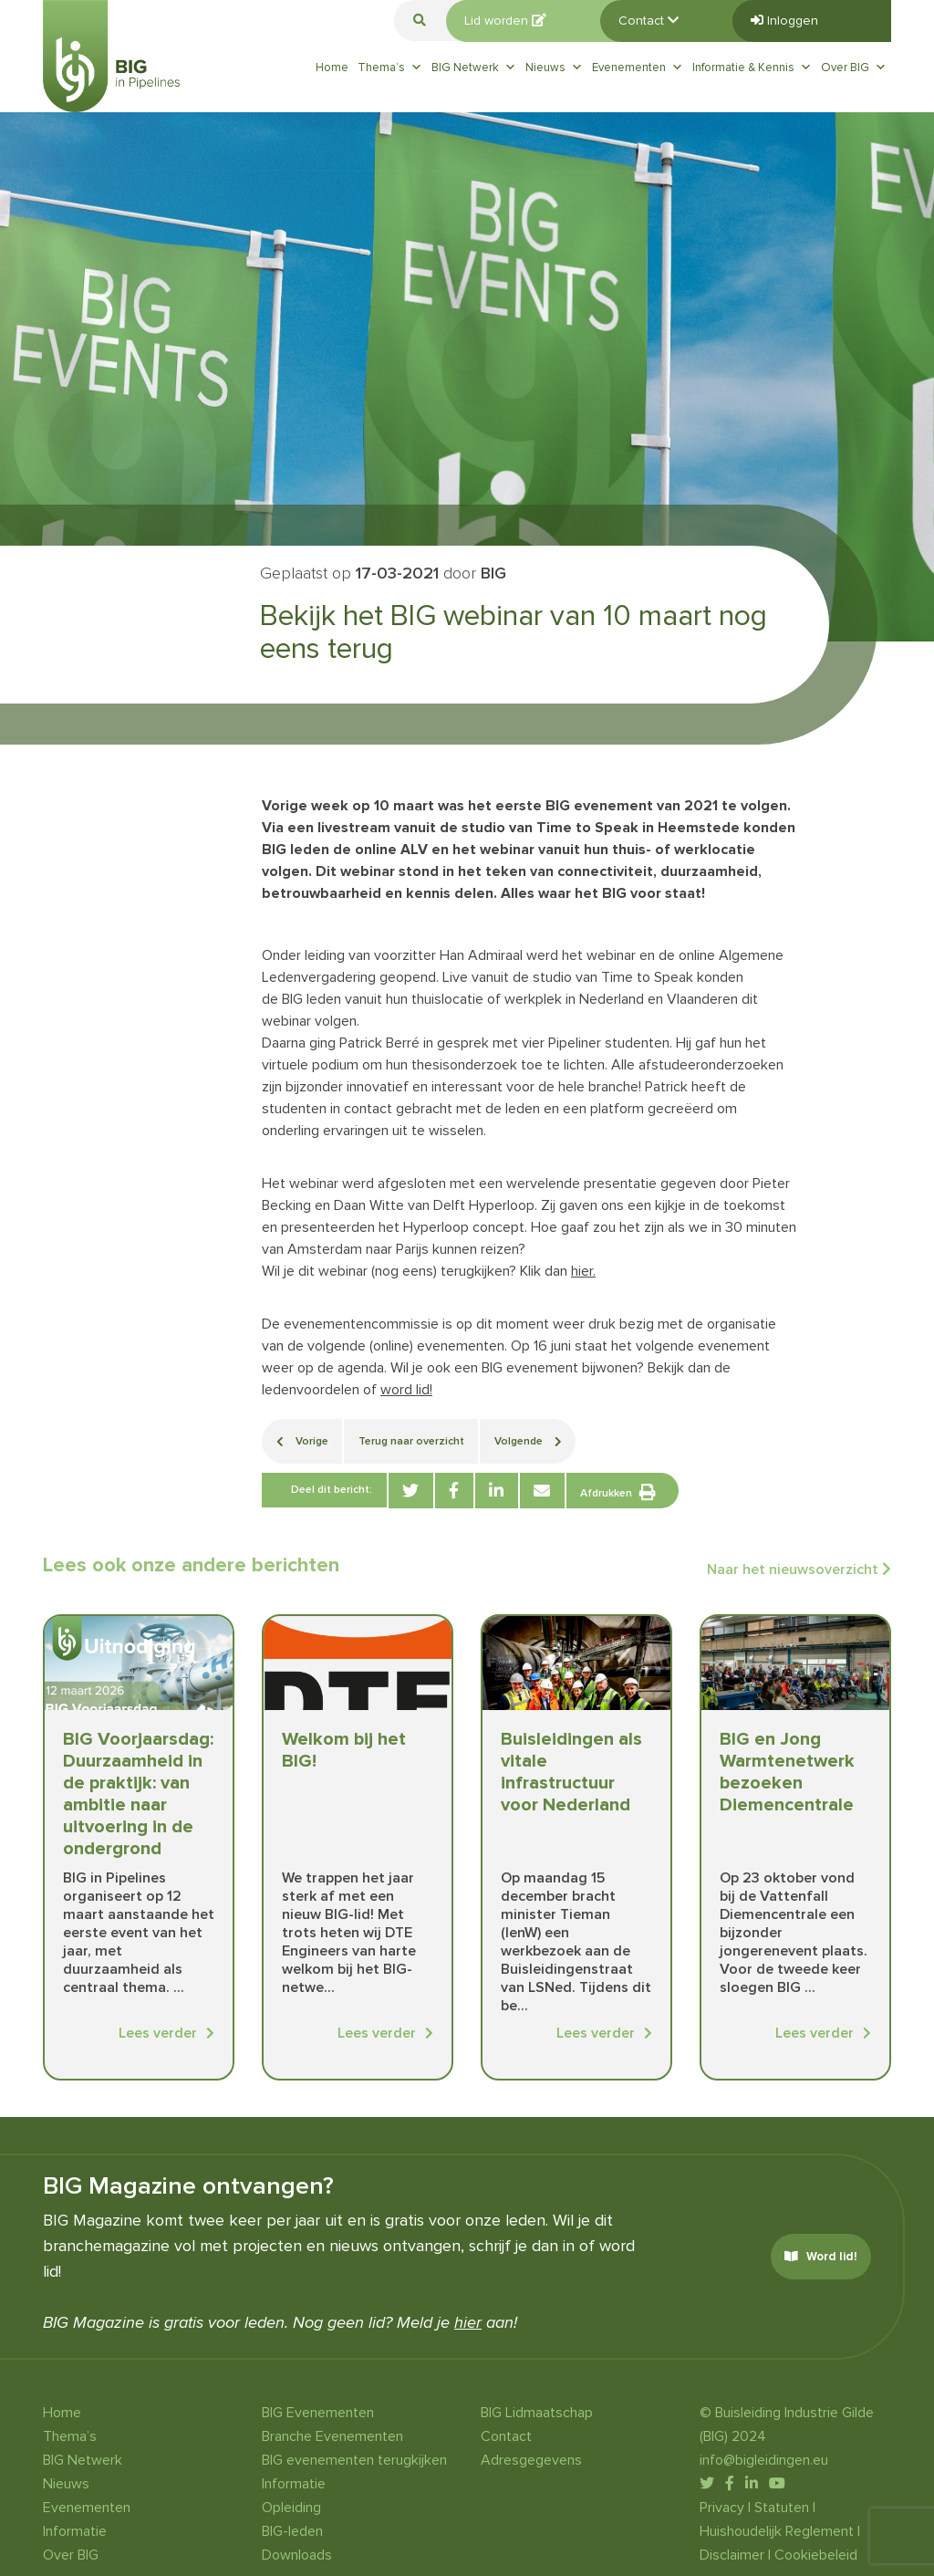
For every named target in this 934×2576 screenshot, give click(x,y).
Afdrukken (618, 1492)
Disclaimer (732, 2555)
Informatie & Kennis (752, 67)
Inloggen (784, 20)
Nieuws (554, 67)
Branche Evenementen (332, 2436)
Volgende (528, 1441)
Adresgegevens (531, 2460)
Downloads (297, 2555)
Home (332, 67)
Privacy (722, 2507)
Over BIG (854, 67)
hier (468, 2322)
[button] (419, 20)
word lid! (406, 1390)
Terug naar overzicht (411, 1441)
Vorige (302, 1441)
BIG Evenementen (318, 2413)
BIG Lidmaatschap (537, 2413)
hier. (583, 1271)
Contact (648, 20)
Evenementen (637, 67)
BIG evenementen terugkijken (354, 2460)
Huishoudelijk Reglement (777, 2531)
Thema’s (390, 67)
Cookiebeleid (815, 2555)
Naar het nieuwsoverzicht (799, 1569)
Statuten (781, 2507)
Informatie (75, 2531)
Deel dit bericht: (331, 1490)
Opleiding (291, 2507)
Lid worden (505, 20)
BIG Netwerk (473, 67)
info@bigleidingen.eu (764, 2460)
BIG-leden (292, 2531)
